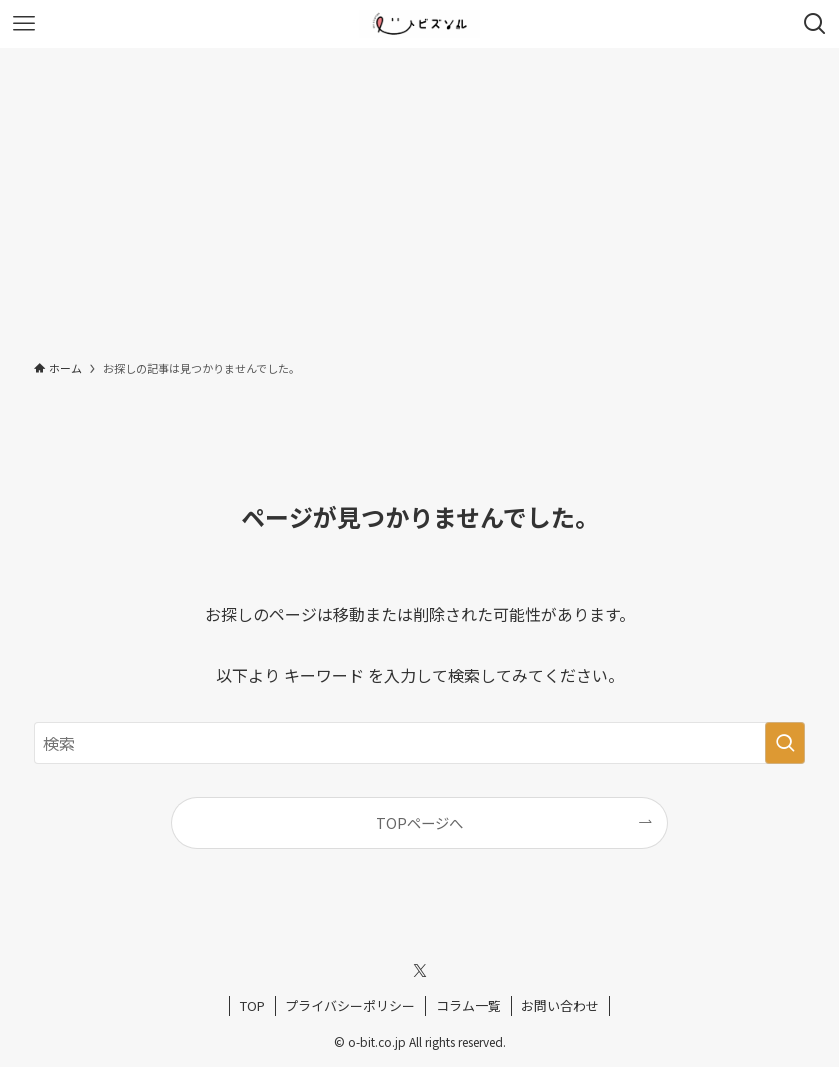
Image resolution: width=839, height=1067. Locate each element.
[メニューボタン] (24, 24)
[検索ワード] (420, 743)
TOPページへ (419, 822)
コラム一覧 (468, 1005)
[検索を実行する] (785, 743)
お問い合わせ (560, 1005)
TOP (252, 1005)
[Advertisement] (419, 198)
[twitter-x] (420, 971)
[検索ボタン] (815, 24)
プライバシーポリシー (350, 1005)
